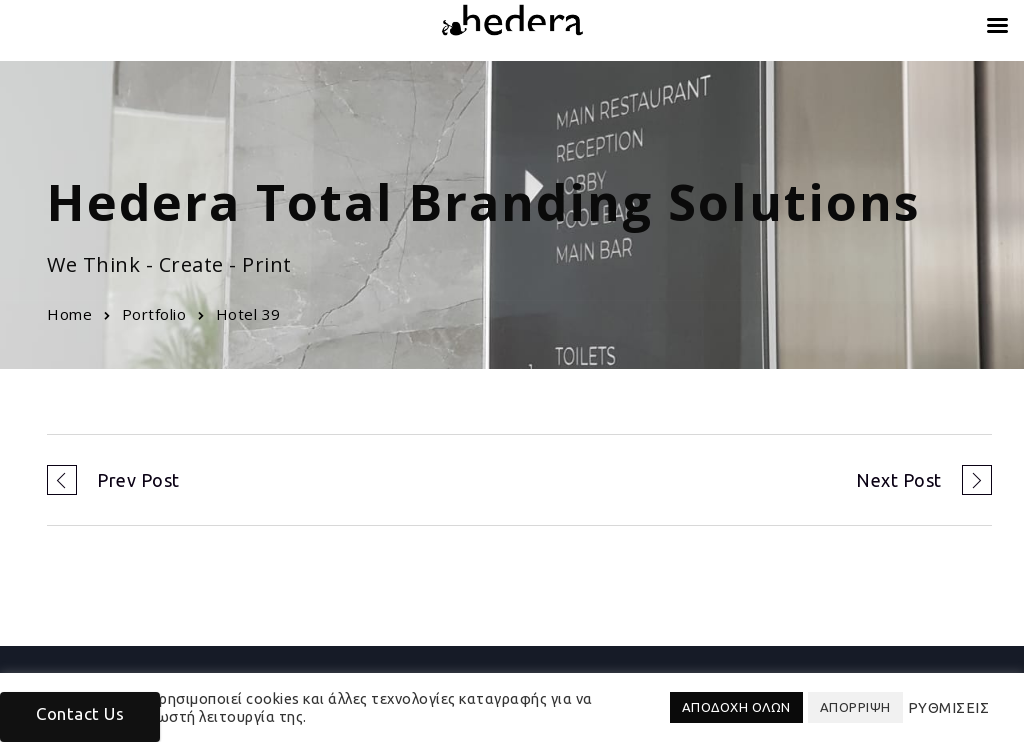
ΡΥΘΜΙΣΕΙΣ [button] (949, 707)
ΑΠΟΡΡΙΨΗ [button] (855, 707)
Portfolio (154, 314)
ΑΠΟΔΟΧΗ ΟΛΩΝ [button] (736, 707)
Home (69, 314)
